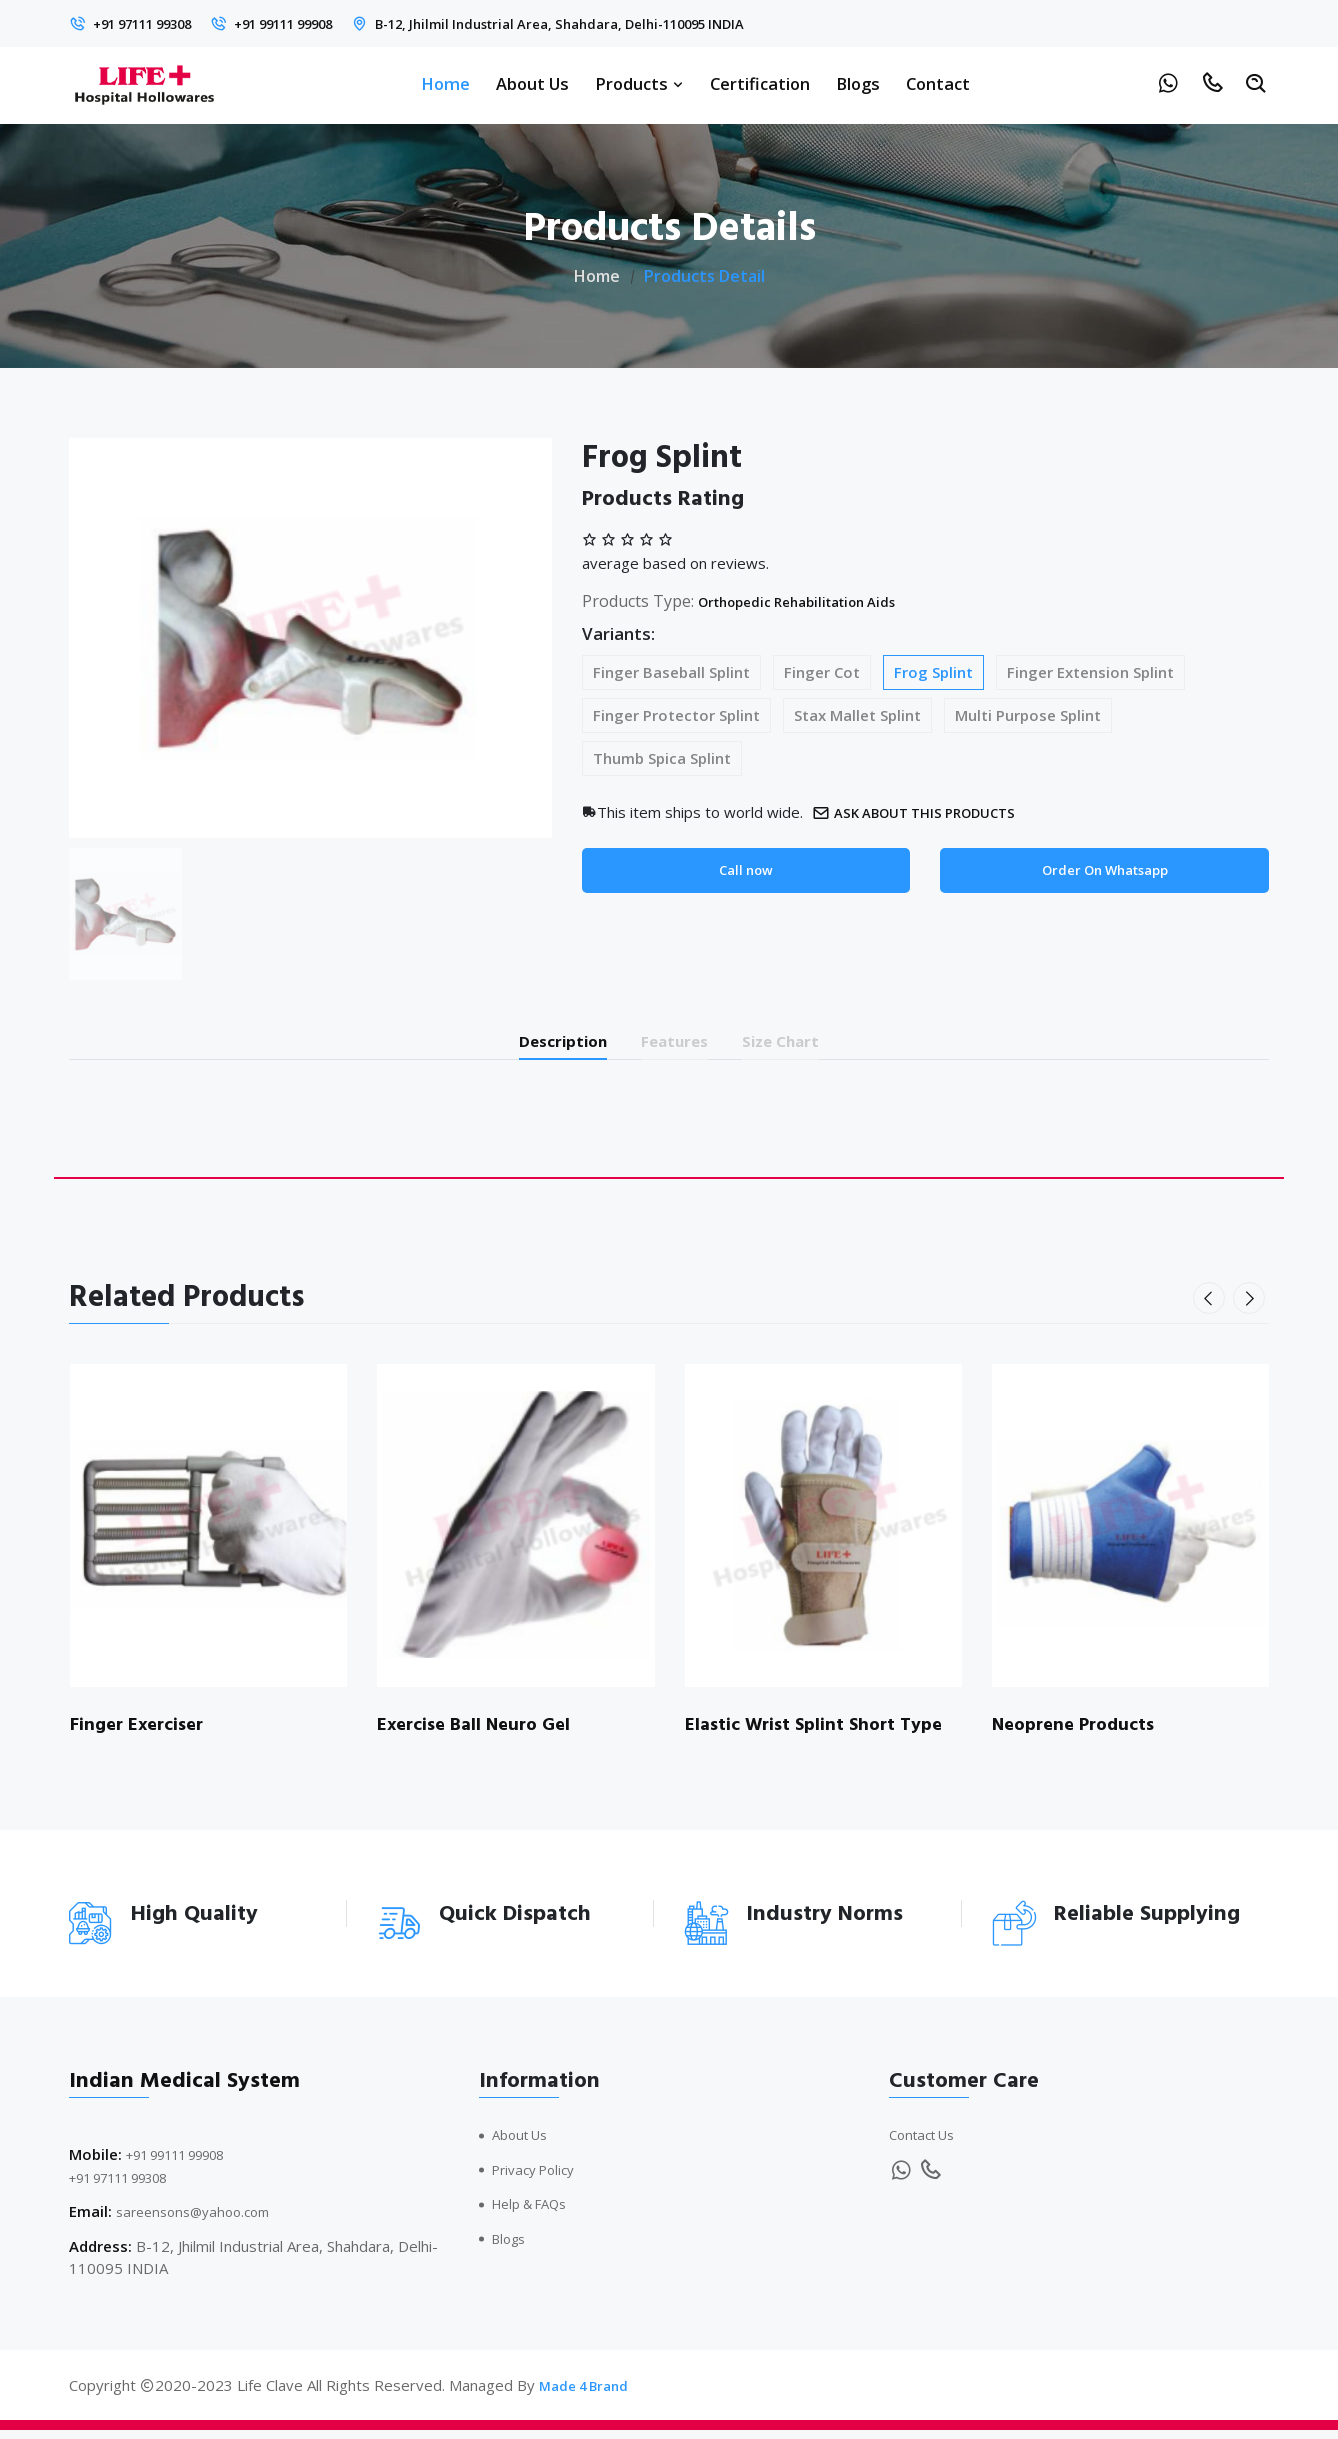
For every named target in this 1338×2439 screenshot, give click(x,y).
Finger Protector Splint (676, 715)
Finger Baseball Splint (671, 672)
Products (639, 83)
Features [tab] (677, 1044)
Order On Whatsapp (1104, 872)
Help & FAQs (536, 2213)
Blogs (858, 83)
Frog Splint (933, 672)
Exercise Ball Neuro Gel (481, 1734)
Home (445, 83)
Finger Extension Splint (1090, 672)
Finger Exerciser (143, 1734)
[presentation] (1213, 1307)
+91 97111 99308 (155, 23)
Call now (745, 872)
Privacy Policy (539, 2178)
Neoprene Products (1080, 1734)
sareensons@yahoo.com (200, 2221)
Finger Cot (822, 672)
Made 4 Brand (589, 2394)
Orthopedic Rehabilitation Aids (818, 601)
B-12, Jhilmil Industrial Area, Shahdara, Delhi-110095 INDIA (639, 23)
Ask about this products (930, 812)
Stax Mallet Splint (857, 715)
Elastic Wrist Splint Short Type (799, 1746)
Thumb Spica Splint (662, 758)
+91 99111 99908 (323, 23)
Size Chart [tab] (809, 1044)
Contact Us (927, 2144)
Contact (938, 83)
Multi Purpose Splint (1028, 715)
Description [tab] (537, 1044)
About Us (532, 83)
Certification (760, 83)
